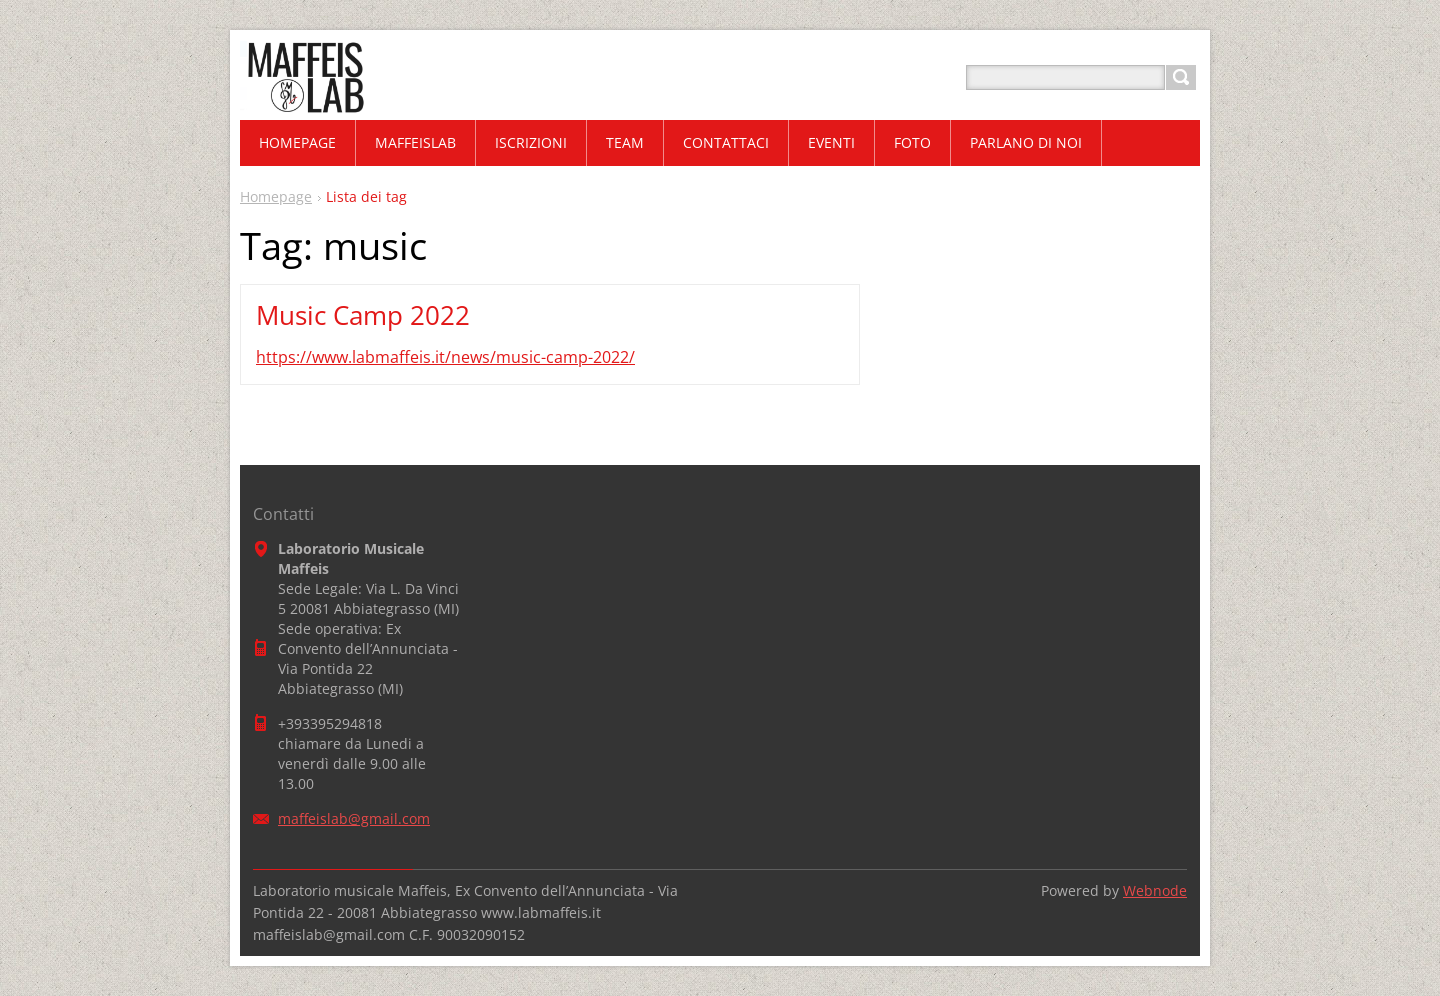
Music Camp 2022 (363, 315)
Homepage (276, 196)
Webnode (1155, 890)
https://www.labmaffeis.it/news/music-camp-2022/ (445, 357)
